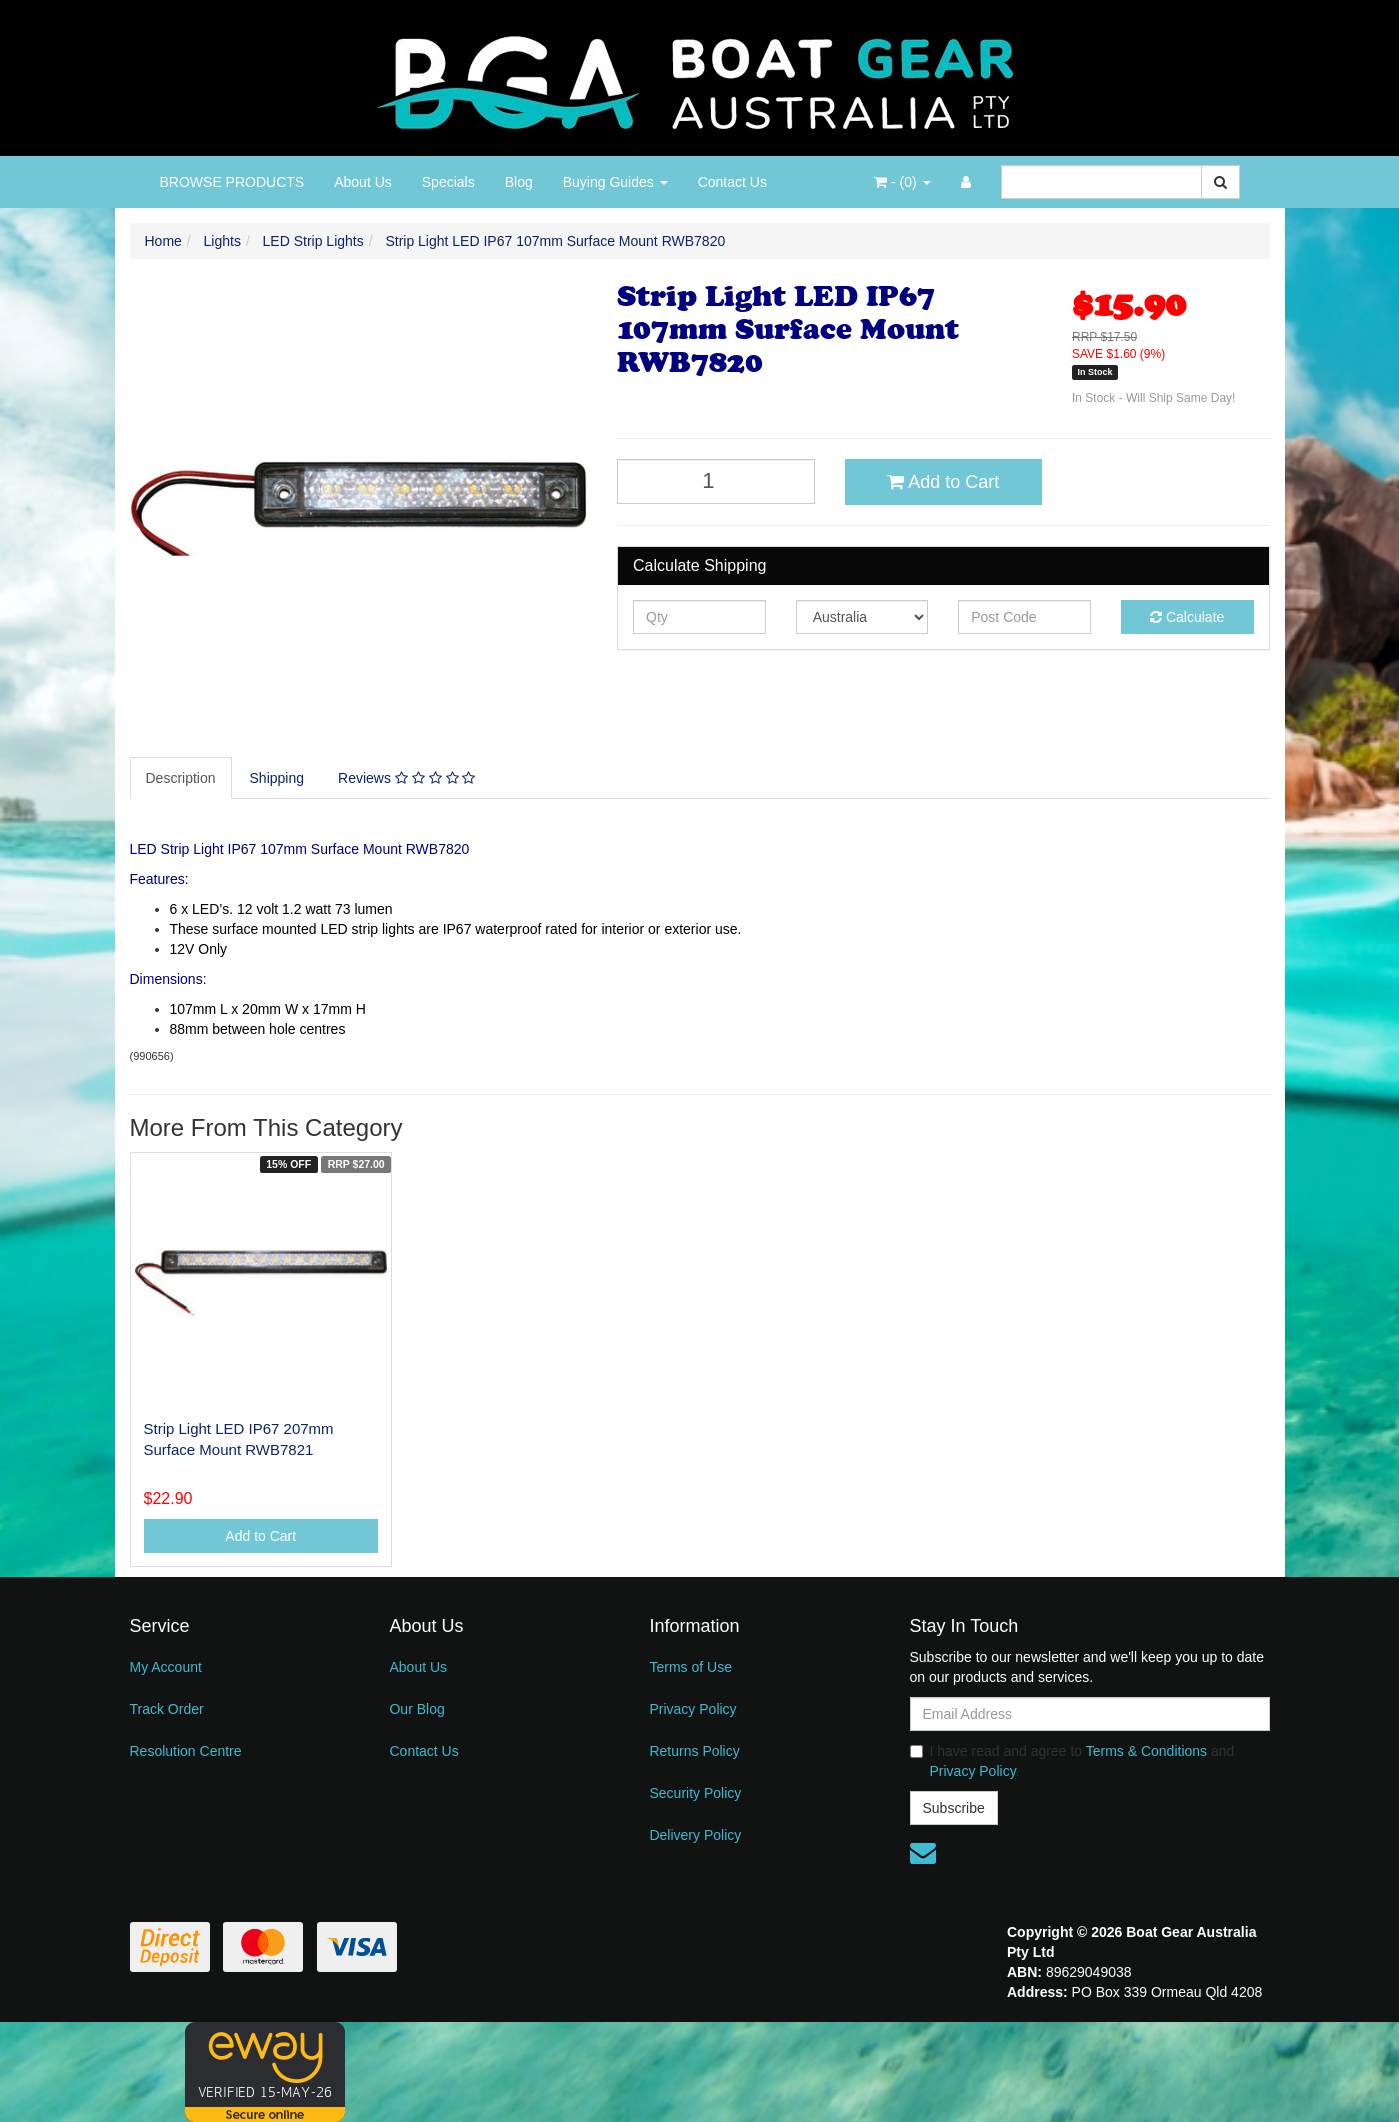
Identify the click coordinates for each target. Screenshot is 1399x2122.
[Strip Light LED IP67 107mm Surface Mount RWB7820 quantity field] (716, 481)
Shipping (277, 778)
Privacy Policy (692, 1709)
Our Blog (416, 1709)
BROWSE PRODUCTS (232, 182)
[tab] (182, 778)
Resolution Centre (186, 1751)
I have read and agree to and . (1072, 1761)
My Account (166, 1667)
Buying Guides (615, 182)
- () (902, 182)
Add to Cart (943, 482)
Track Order (167, 1709)
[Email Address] (1090, 1714)
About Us (363, 182)
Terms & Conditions (1146, 1751)
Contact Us (732, 182)
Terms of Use (690, 1667)
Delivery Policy (695, 1835)
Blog (519, 182)
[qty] (699, 617)
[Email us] (923, 1853)
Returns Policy (694, 1751)
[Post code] (1024, 617)
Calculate (1187, 617)
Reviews (406, 778)
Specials (448, 182)
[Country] (862, 617)
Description (181, 778)
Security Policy (695, 1793)
